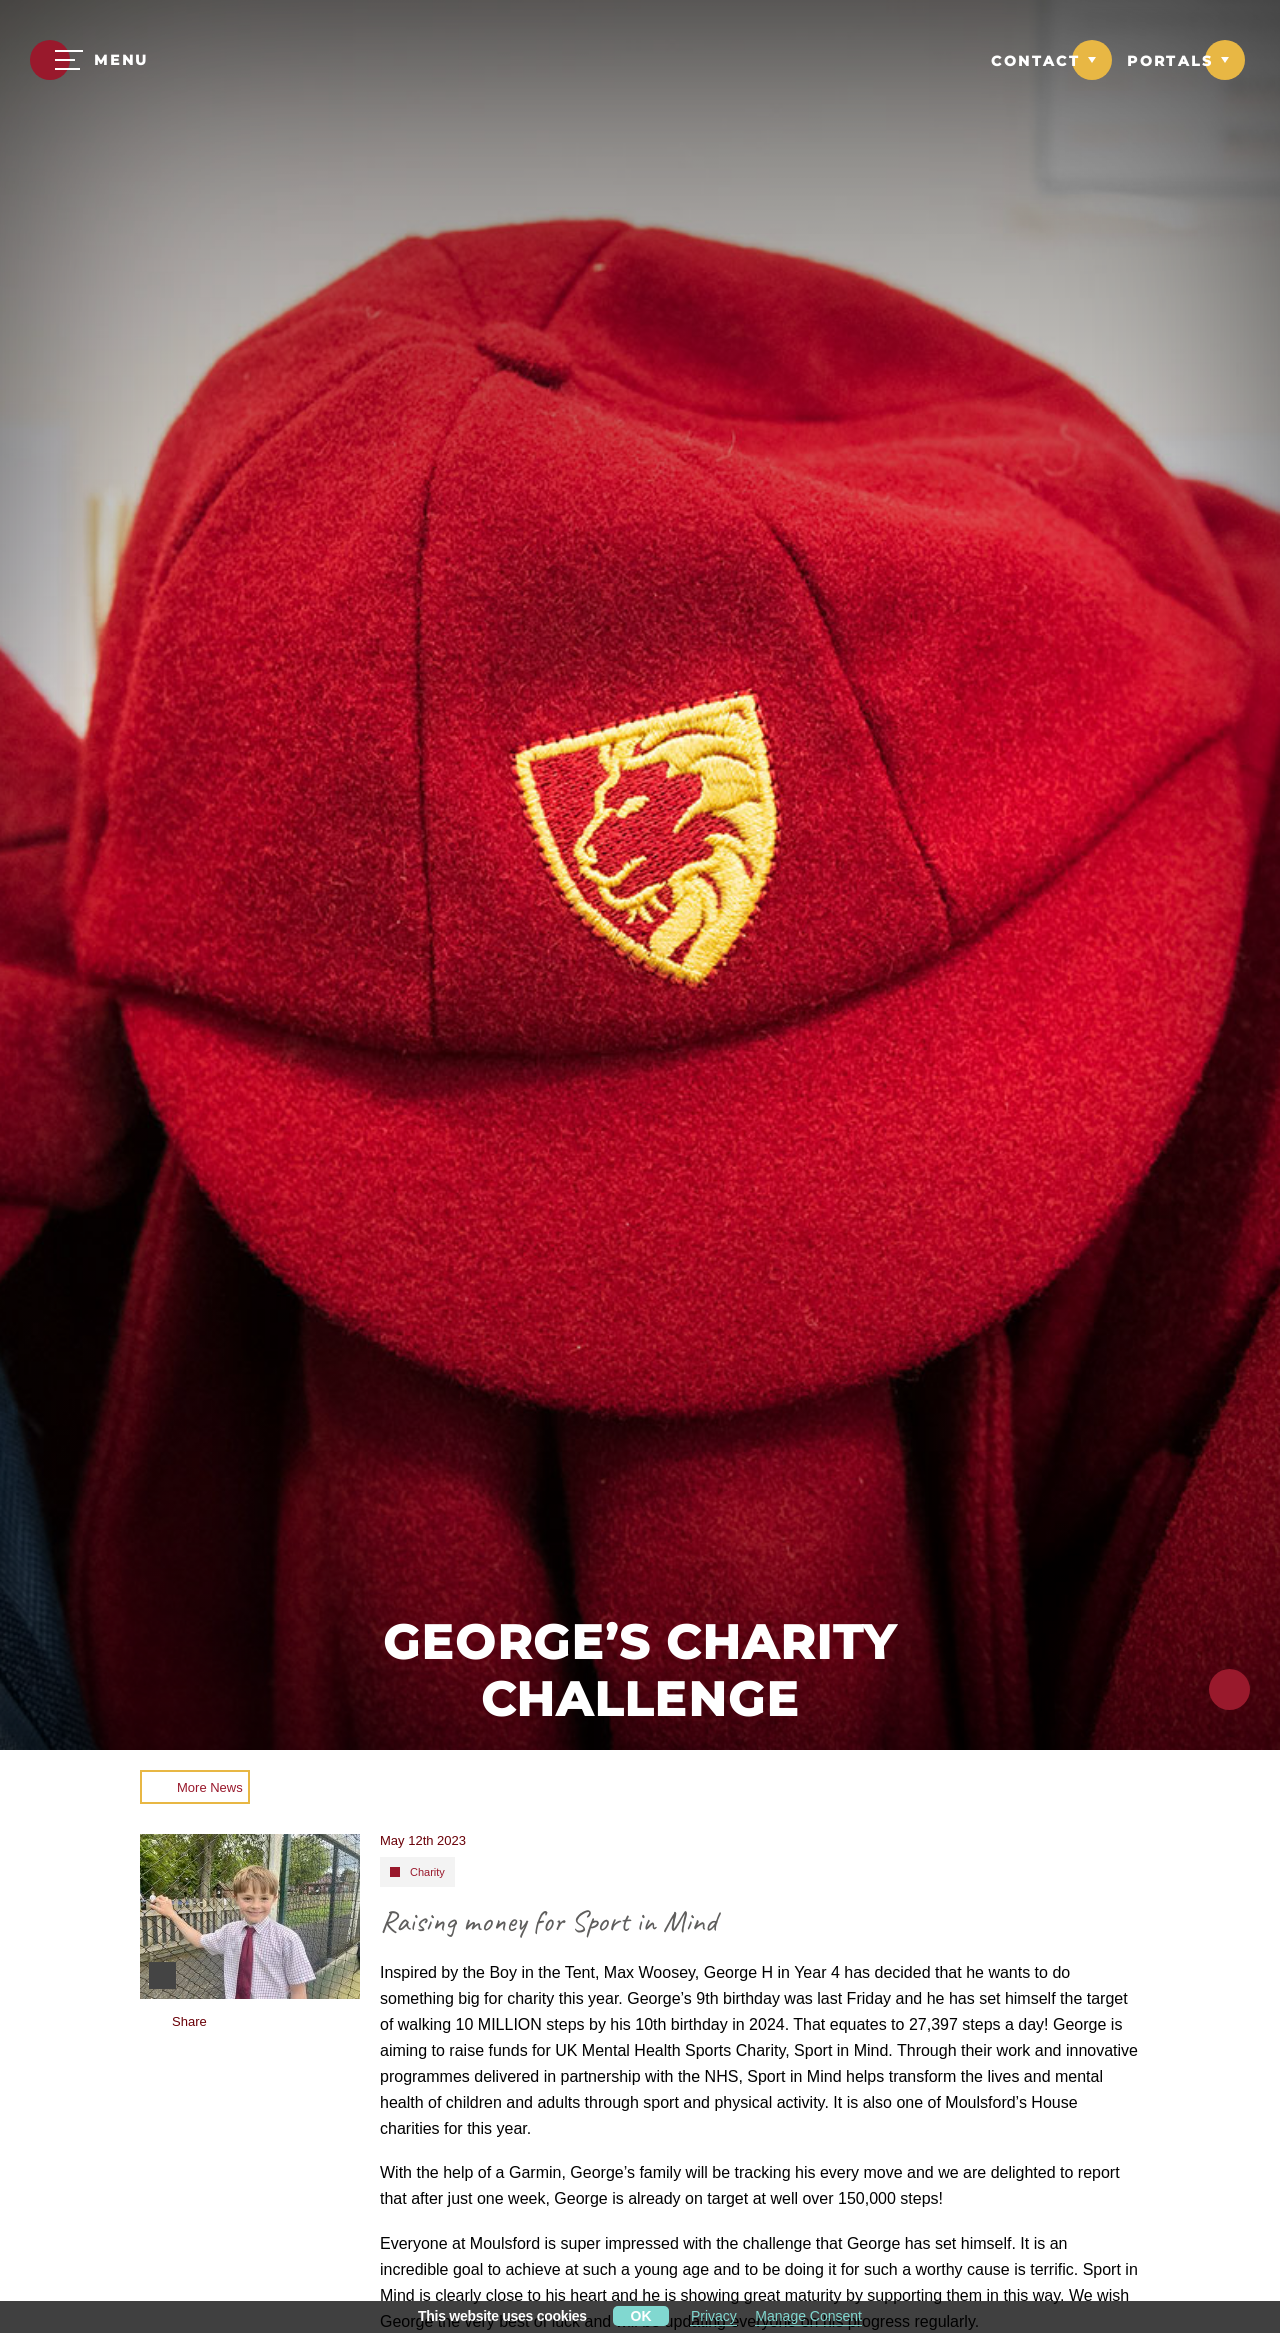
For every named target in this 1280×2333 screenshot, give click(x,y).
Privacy (714, 2316)
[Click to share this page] (1229, 1689)
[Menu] (89, 60)
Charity (427, 1872)
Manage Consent (808, 2316)
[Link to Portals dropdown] (1186, 60)
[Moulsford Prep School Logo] (639, 62)
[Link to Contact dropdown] (1051, 60)
